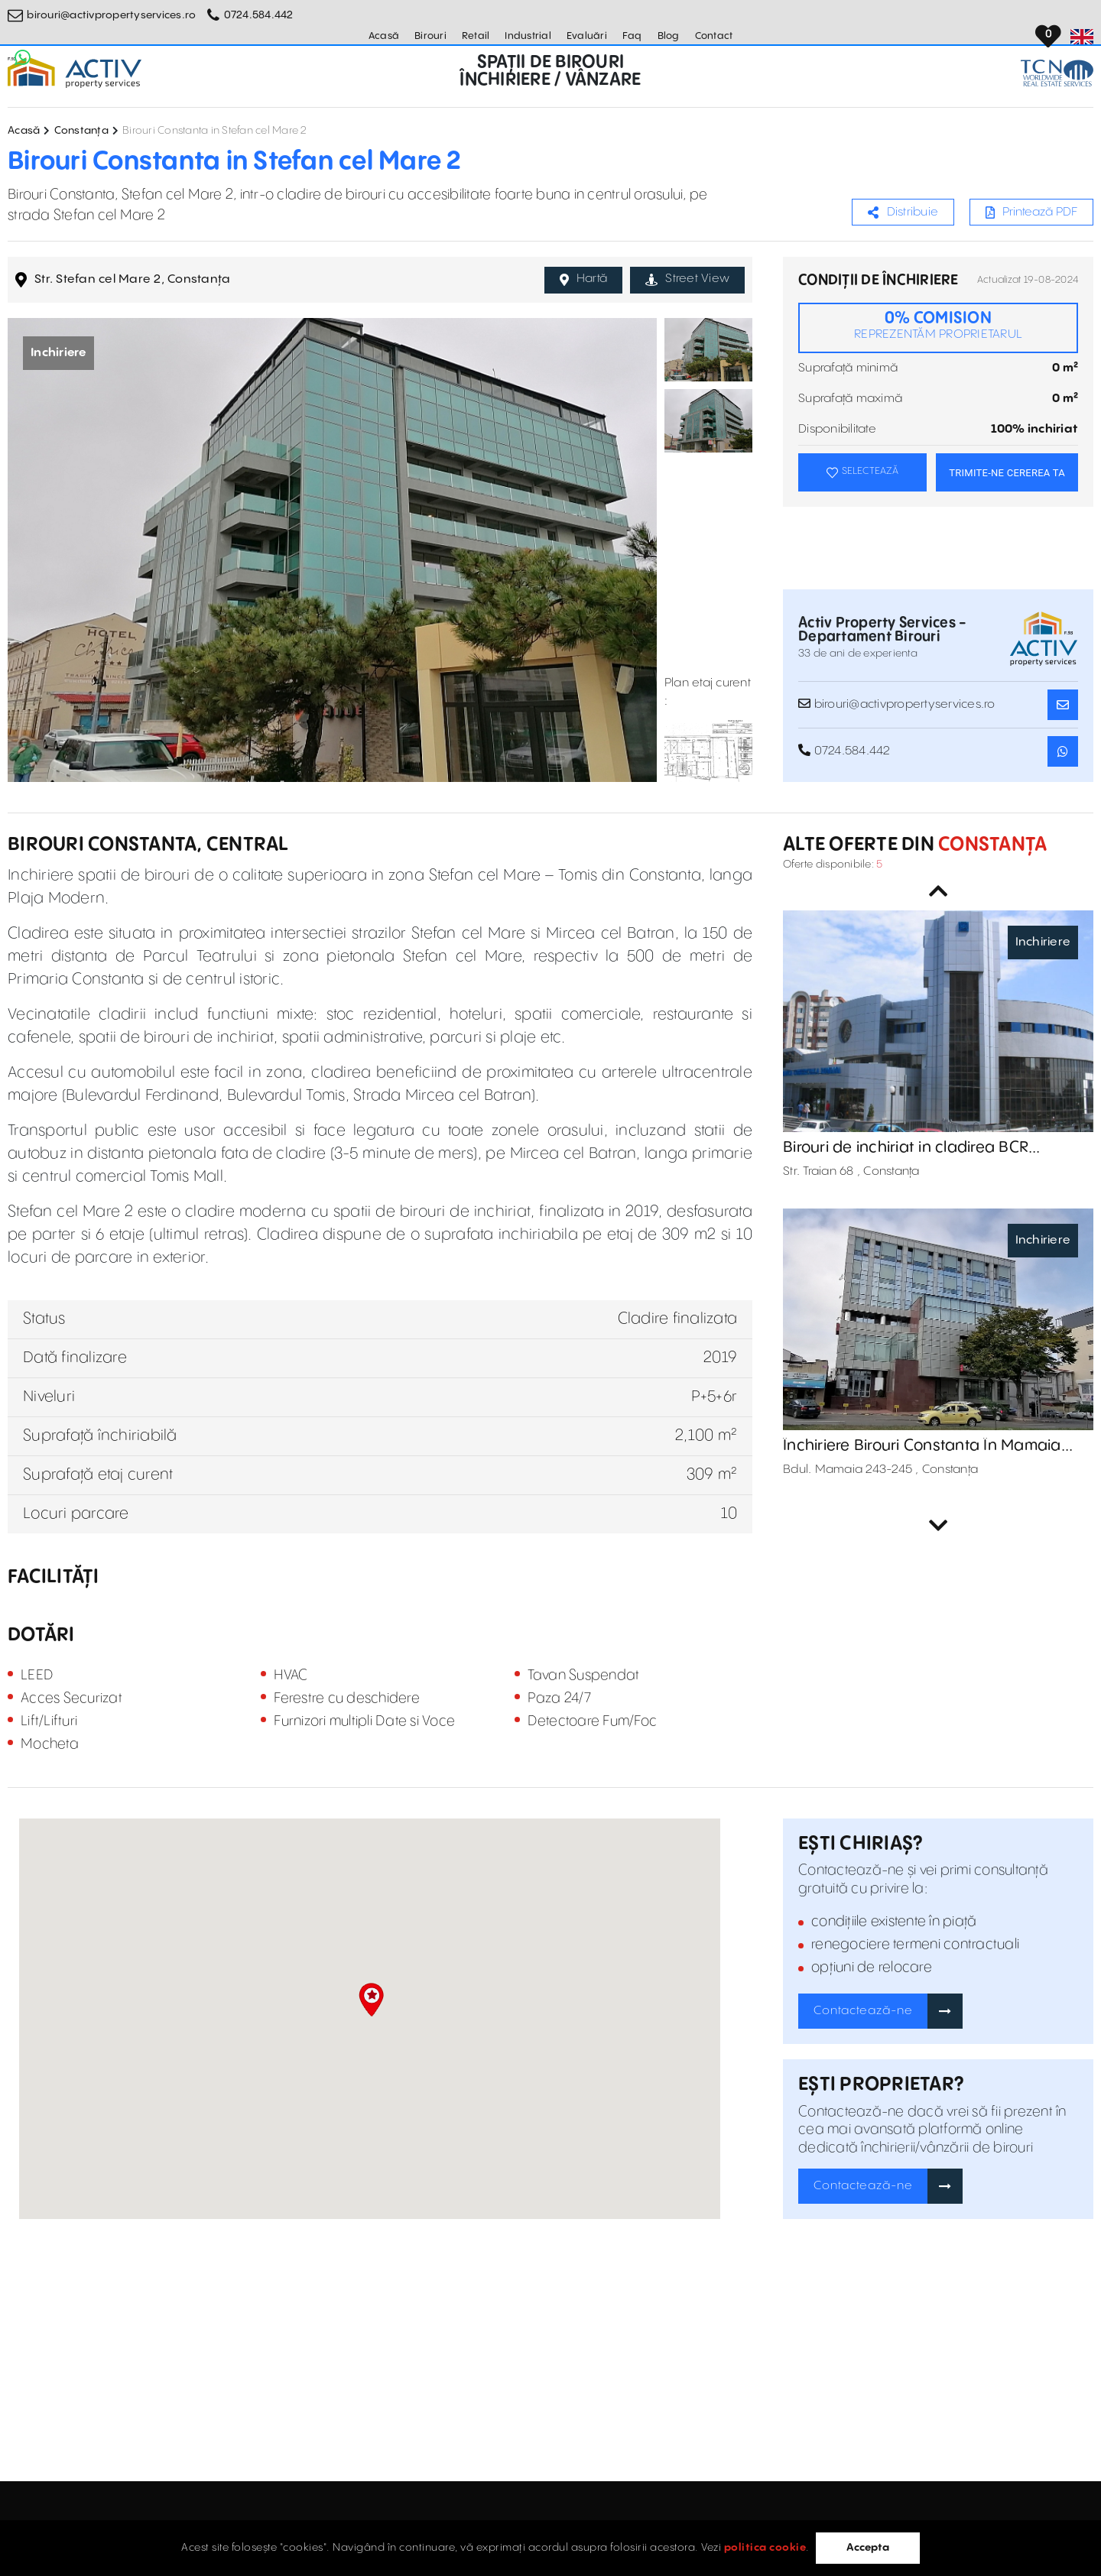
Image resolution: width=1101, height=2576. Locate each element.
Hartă (584, 279)
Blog (669, 36)
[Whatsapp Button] (23, 57)
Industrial (528, 36)
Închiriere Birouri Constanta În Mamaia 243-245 (922, 1446)
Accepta (867, 2547)
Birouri (430, 36)
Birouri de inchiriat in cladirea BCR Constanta (905, 1148)
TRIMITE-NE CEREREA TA (1007, 473)
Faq (632, 36)
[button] (371, 1999)
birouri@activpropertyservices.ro (111, 15)
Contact (714, 36)
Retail (476, 36)
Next (938, 1525)
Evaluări (587, 36)
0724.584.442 (259, 15)
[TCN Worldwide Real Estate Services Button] (1057, 73)
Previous (938, 891)
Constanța (81, 130)
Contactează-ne (863, 2010)
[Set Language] (1081, 36)
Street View (687, 279)
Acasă (384, 36)
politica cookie (765, 2547)
